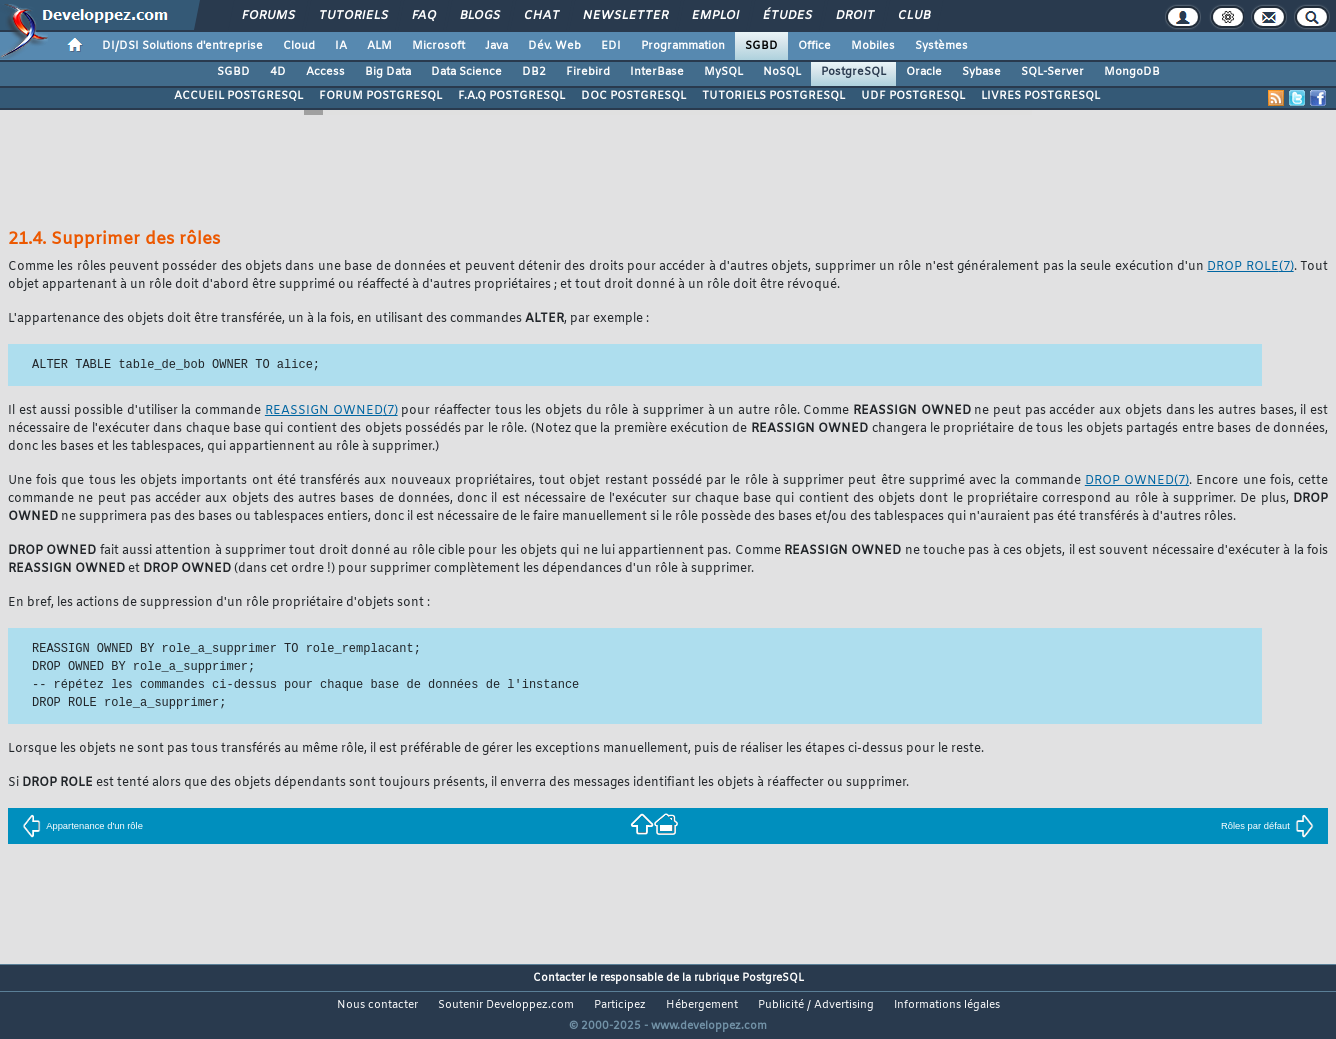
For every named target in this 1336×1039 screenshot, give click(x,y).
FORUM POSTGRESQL (380, 96)
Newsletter (624, 16)
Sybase (981, 72)
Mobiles (873, 46)
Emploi (714, 16)
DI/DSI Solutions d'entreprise (182, 46)
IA (341, 46)
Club (913, 16)
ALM (379, 46)
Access (325, 72)
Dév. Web (554, 46)
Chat (540, 16)
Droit (854, 16)
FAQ (423, 16)
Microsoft (438, 46)
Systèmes (941, 46)
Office (814, 46)
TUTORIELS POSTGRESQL (773, 96)
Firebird (588, 72)
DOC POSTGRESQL (633, 96)
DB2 (534, 72)
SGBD (761, 46)
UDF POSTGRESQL (913, 96)
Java (496, 46)
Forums (267, 16)
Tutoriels (352, 16)
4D (278, 72)
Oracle (924, 72)
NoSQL (782, 72)
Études (786, 16)
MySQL (723, 72)
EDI (611, 46)
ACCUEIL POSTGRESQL (238, 96)
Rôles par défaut (1267, 826)
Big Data (388, 72)
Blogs (479, 16)
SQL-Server (1052, 72)
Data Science (466, 72)
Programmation (683, 46)
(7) (1250, 267)
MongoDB (1132, 72)
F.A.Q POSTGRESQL (511, 96)
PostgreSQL (853, 72)
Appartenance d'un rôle (82, 826)
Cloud (299, 46)
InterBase (657, 72)
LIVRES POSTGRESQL (1040, 96)
